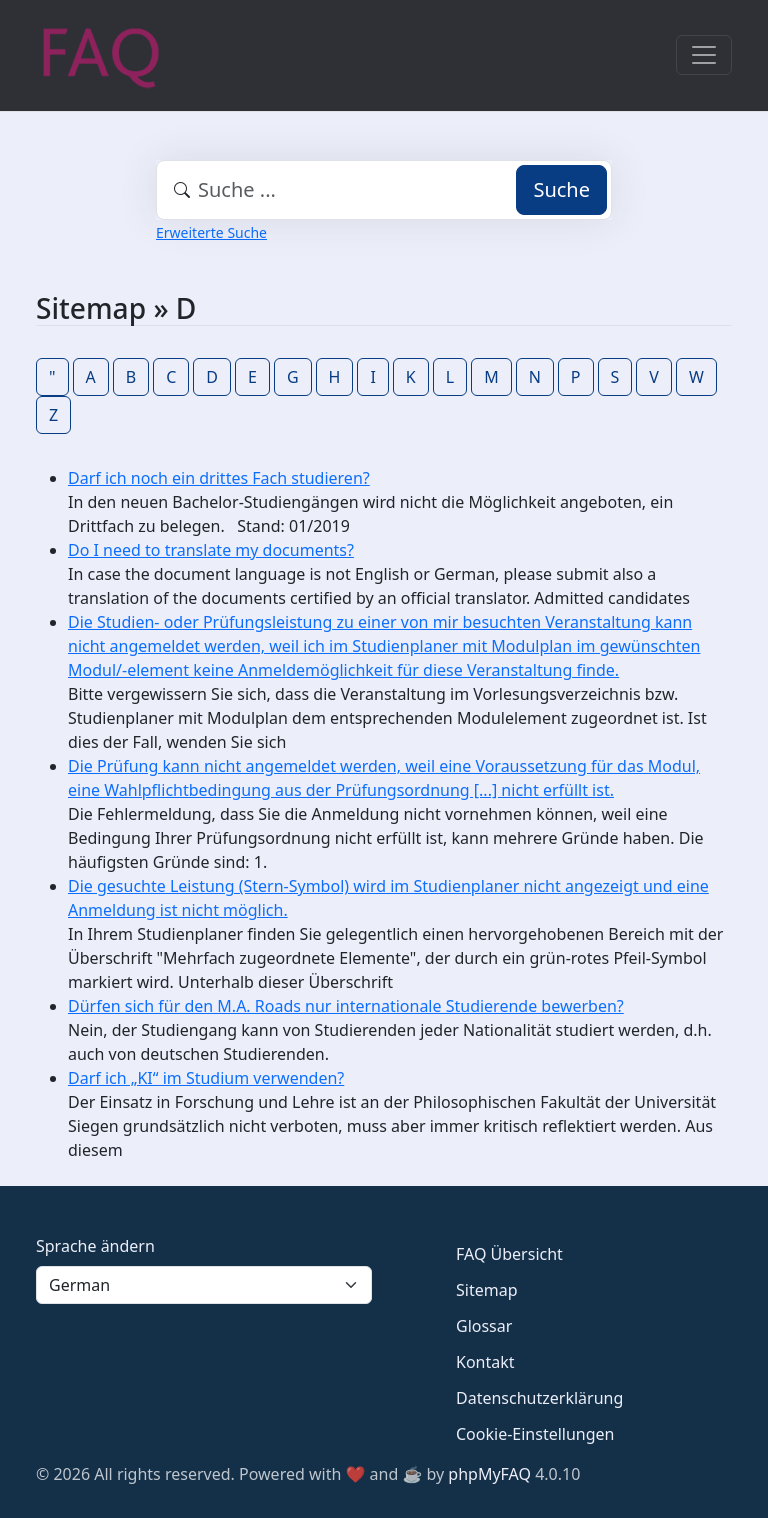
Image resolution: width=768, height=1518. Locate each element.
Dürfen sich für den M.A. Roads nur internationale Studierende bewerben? (346, 1006)
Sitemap (487, 1290)
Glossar (484, 1326)
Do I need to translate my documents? (211, 550)
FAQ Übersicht (509, 1254)
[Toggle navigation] (704, 55)
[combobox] (384, 190)
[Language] (204, 1285)
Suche (561, 189)
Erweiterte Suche (211, 232)
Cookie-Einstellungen (535, 1434)
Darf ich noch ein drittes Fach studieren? (219, 478)
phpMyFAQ (489, 1474)
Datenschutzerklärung (539, 1398)
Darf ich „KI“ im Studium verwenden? (206, 1078)
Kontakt (485, 1362)
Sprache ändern (95, 1246)
